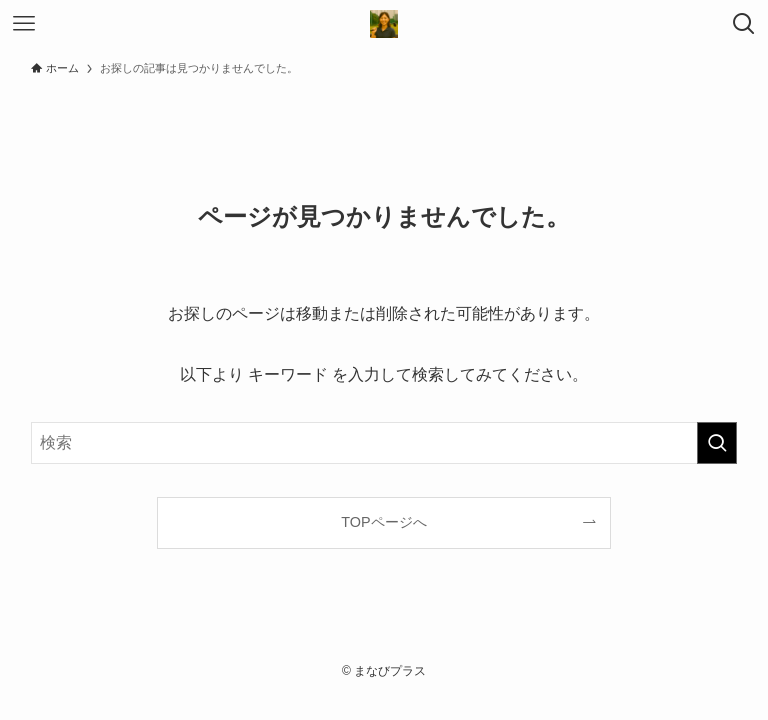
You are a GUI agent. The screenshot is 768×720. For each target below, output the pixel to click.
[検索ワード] (384, 443)
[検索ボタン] (744, 24)
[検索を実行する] (717, 443)
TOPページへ (383, 522)
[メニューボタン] (24, 24)
